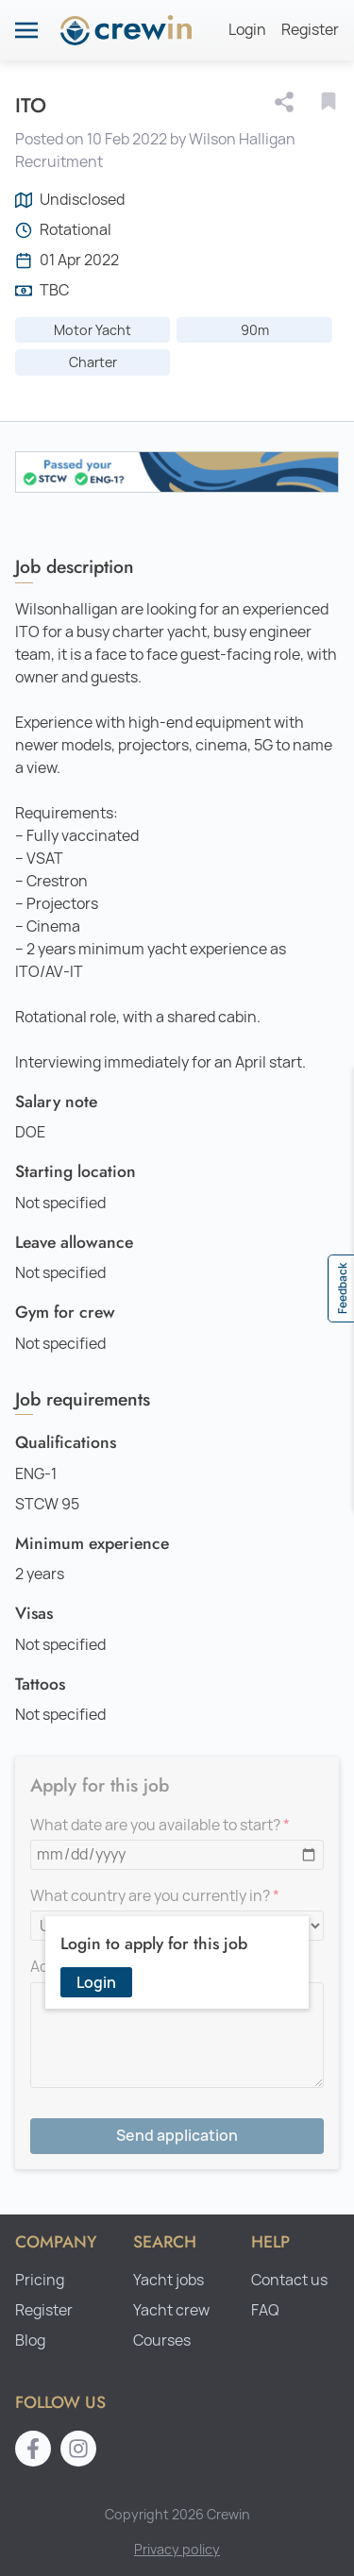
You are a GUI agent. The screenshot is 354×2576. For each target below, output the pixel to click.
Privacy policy (177, 2549)
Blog (30, 2340)
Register (310, 30)
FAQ (265, 2310)
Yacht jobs (168, 2280)
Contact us (289, 2280)
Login (247, 30)
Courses (162, 2340)
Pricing (39, 2280)
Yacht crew (171, 2310)
